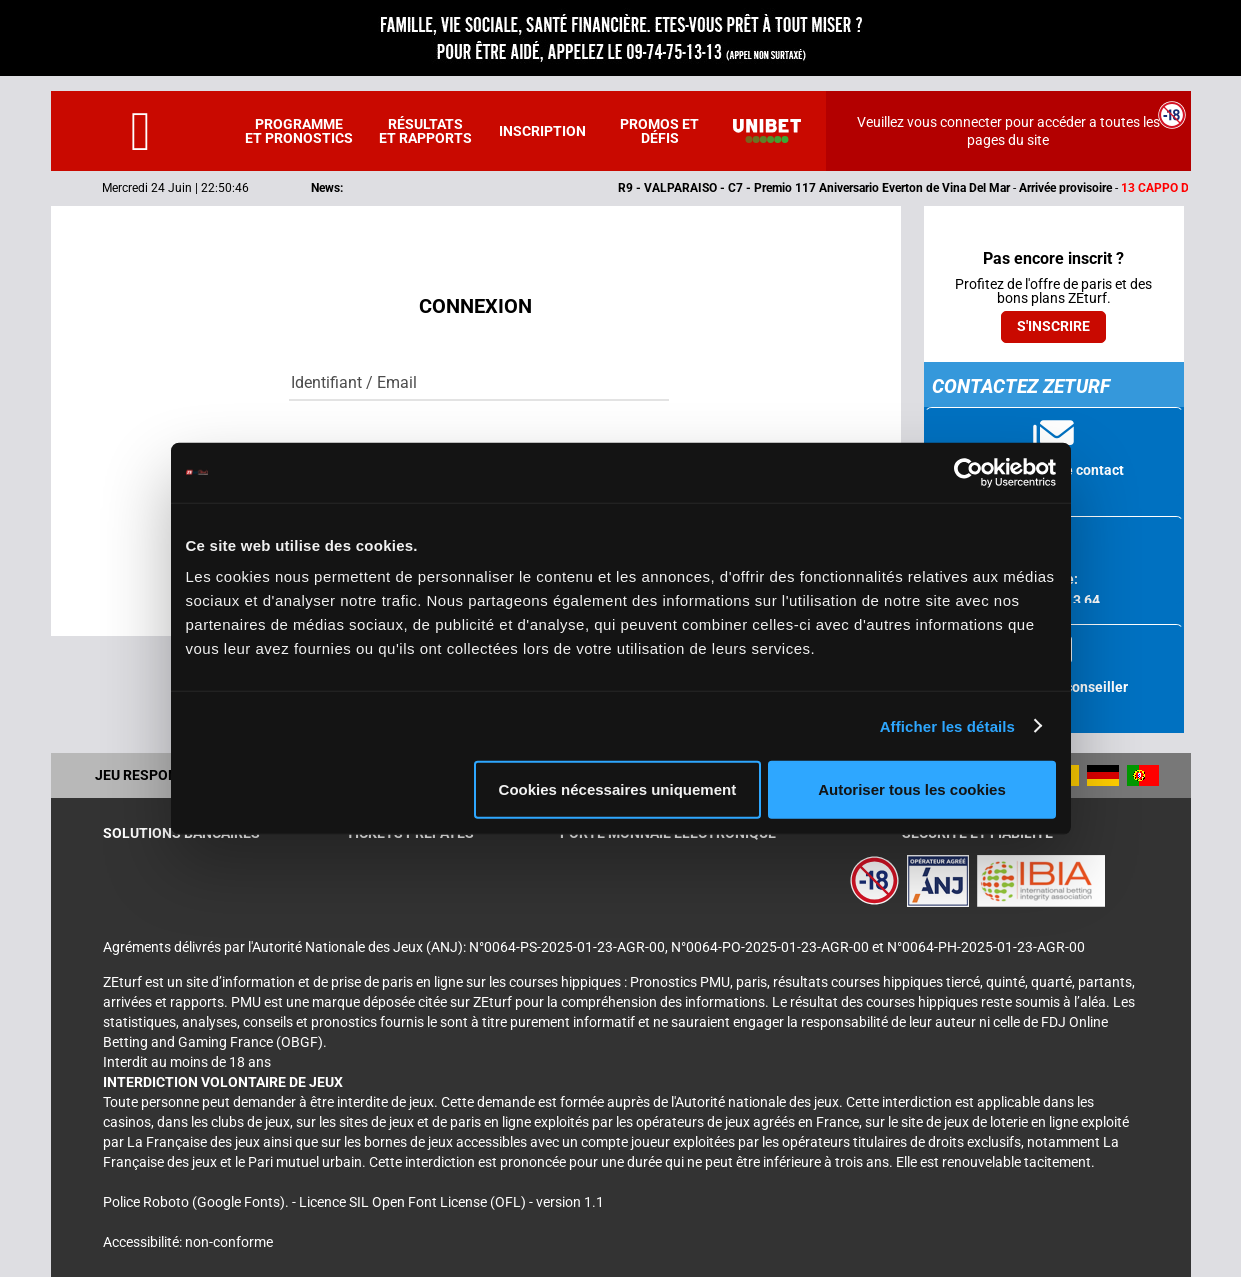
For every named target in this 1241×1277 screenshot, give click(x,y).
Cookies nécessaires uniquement (618, 789)
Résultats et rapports (425, 131)
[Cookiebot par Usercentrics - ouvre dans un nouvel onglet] (968, 472)
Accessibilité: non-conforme (188, 1242)
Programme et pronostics (299, 131)
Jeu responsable (158, 775)
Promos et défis (659, 131)
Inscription (542, 131)
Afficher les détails (947, 725)
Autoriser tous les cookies (912, 789)
